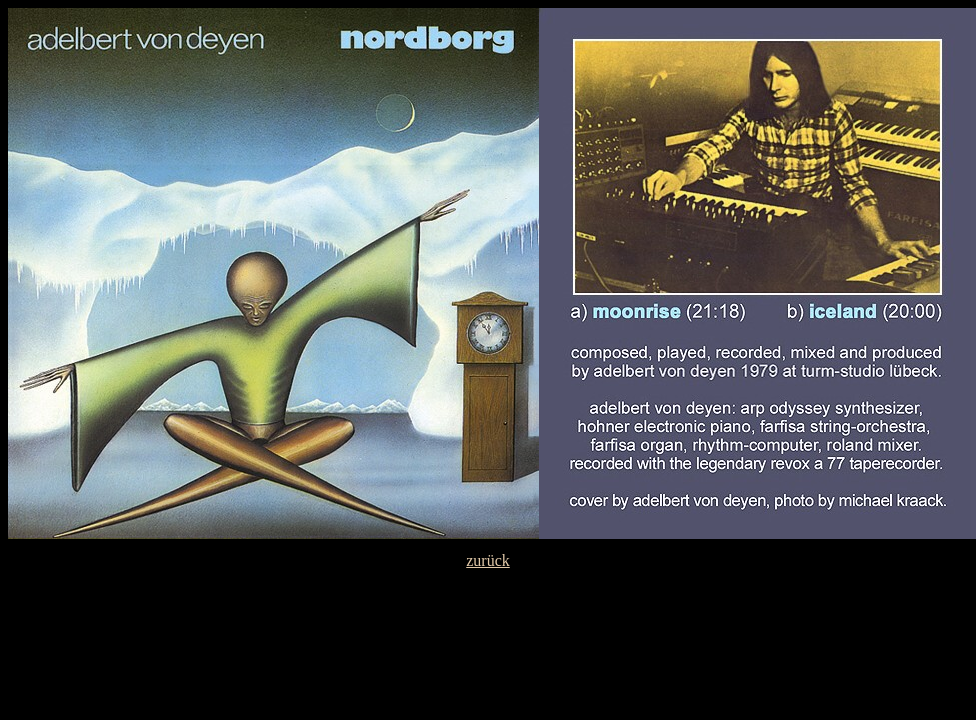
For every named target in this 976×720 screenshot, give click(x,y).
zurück (488, 560)
